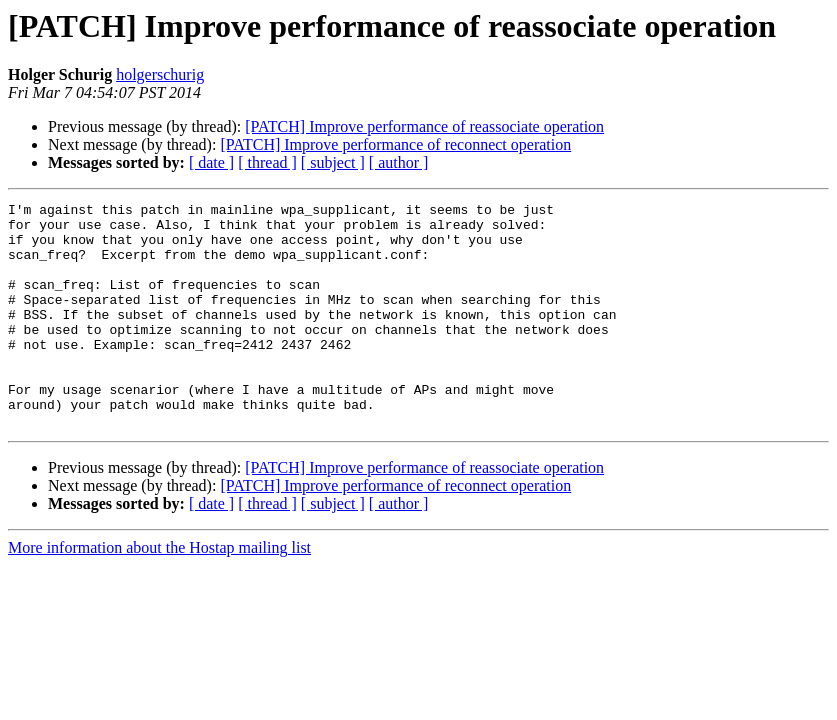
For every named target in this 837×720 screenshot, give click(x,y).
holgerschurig (160, 74)
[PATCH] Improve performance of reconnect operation (395, 144)
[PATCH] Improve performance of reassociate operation (424, 126)
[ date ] (211, 162)
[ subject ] (333, 162)
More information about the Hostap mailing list (159, 592)
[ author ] (399, 162)
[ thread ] (267, 162)
